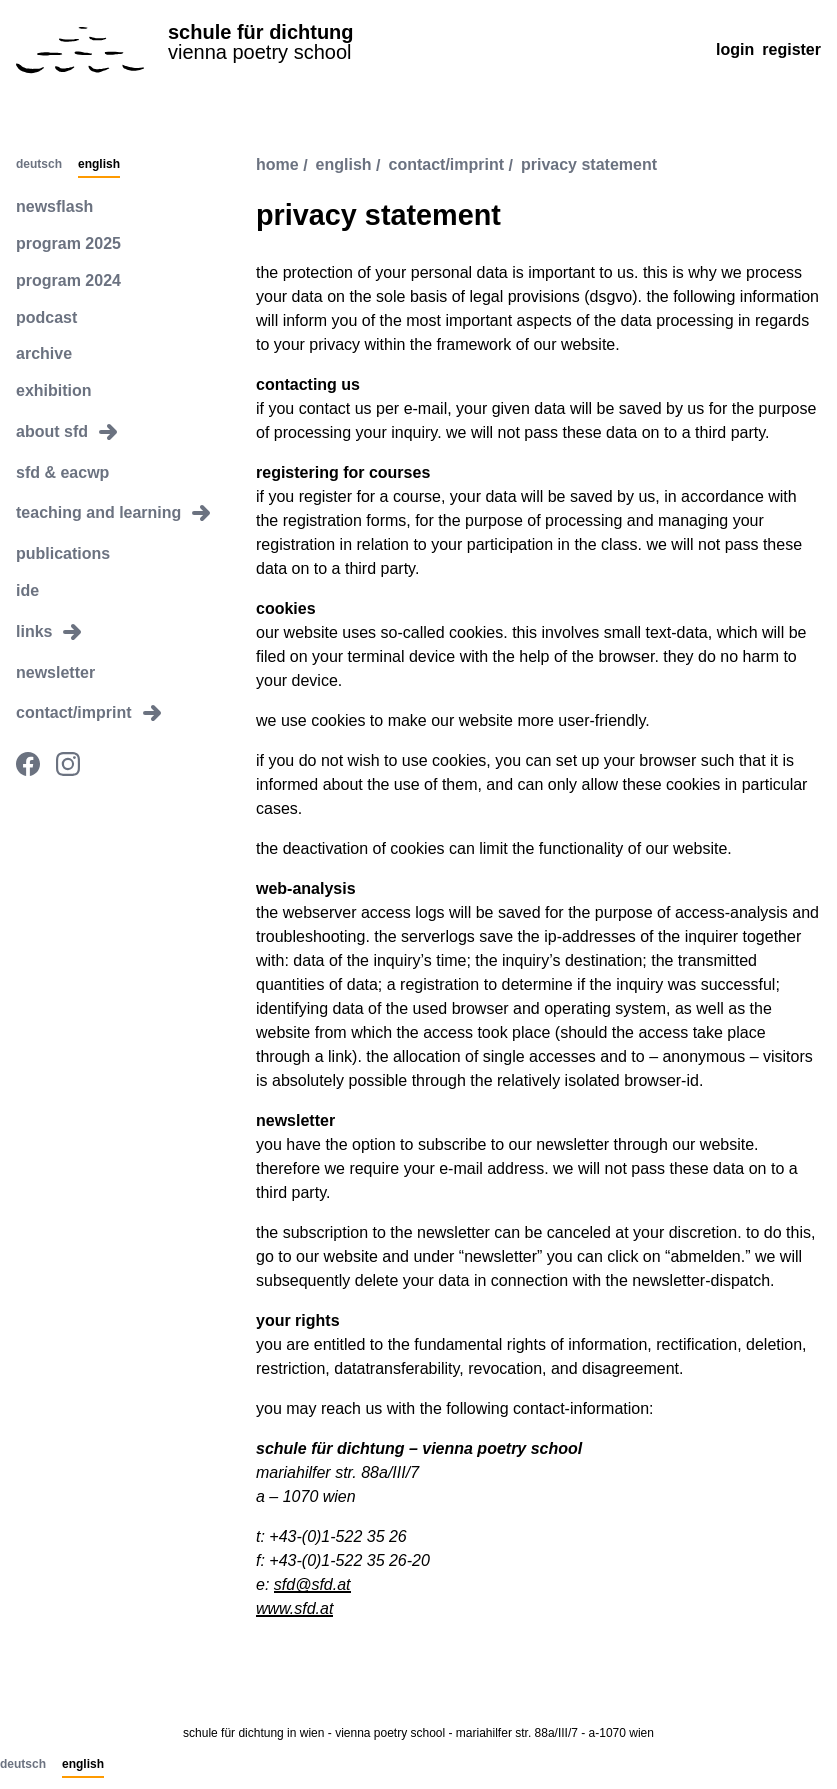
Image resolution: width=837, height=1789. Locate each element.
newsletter (55, 672)
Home (277, 165)
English (99, 165)
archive (44, 353)
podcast (46, 317)
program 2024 (68, 280)
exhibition (54, 390)
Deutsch (39, 165)
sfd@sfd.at (312, 1584)
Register (791, 49)
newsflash (54, 206)
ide (27, 590)
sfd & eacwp (62, 472)
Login (735, 49)
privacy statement (589, 165)
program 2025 (68, 243)
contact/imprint (447, 165)
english (344, 165)
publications (63, 553)
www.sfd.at (294, 1608)
